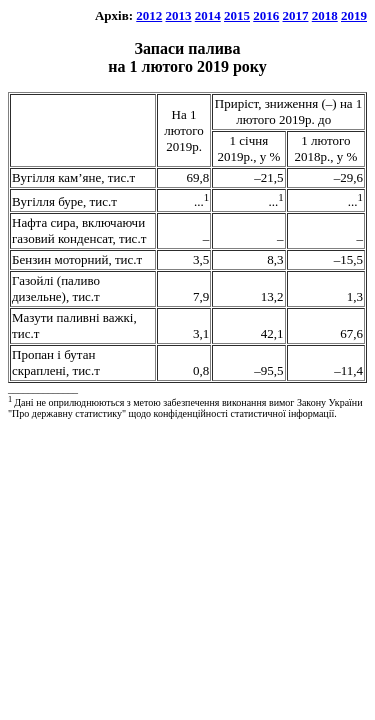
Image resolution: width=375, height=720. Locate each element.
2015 (237, 15)
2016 (266, 15)
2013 (179, 15)
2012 (149, 15)
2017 (296, 15)
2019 (354, 15)
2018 (325, 15)
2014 (208, 15)
